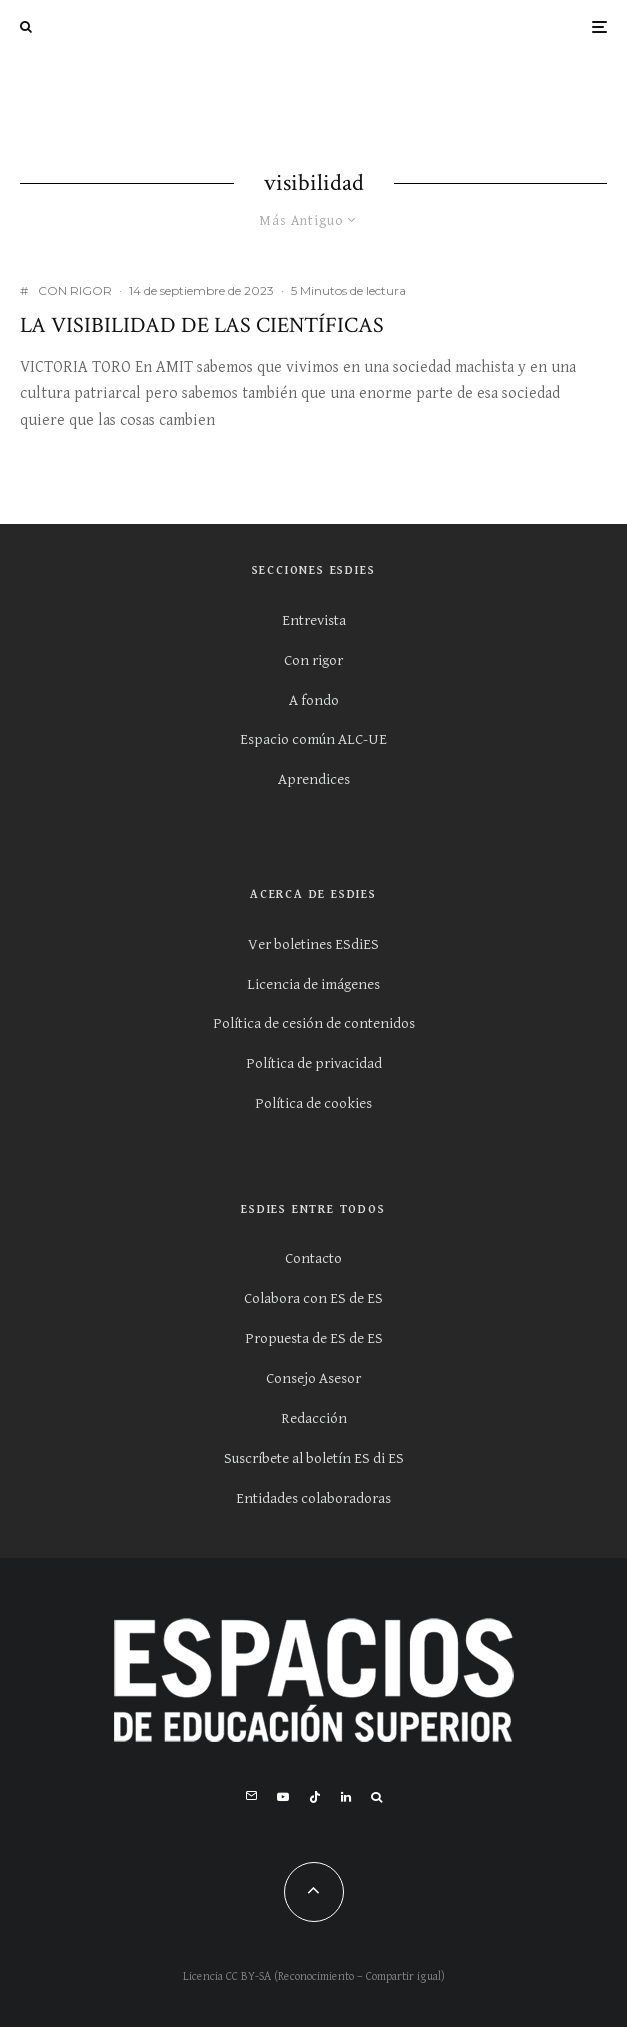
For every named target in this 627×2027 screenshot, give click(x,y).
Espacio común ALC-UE (313, 739)
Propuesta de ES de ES (314, 1338)
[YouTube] (283, 1797)
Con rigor (313, 660)
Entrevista (314, 620)
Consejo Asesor (313, 1378)
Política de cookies (313, 1103)
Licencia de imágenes (313, 984)
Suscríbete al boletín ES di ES (314, 1458)
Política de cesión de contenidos (314, 1023)
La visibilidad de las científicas (202, 326)
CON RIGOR (75, 290)
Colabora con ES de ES (313, 1298)
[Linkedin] (346, 1797)
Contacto (313, 1258)
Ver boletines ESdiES (313, 944)
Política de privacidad (314, 1063)
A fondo (314, 700)
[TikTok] (315, 1797)
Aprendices (314, 779)
